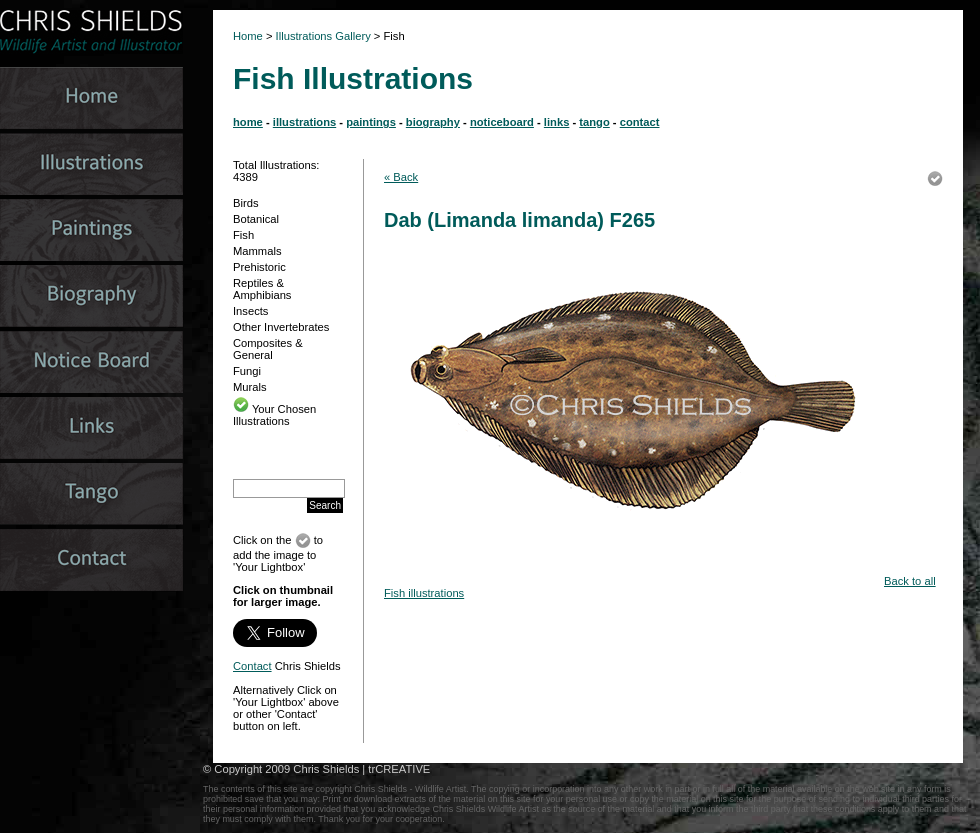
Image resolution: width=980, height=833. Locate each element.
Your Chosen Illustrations (274, 415)
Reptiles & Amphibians (262, 289)
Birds (246, 203)
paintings (371, 122)
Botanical (256, 219)
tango (594, 122)
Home (248, 36)
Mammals (257, 251)
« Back (401, 177)
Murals (250, 387)
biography (433, 122)
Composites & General (268, 349)
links (557, 122)
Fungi (247, 371)
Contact (252, 666)
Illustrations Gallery (322, 36)
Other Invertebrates (281, 327)
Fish (243, 235)
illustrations (304, 122)
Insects (250, 311)
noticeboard (502, 122)
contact (640, 122)
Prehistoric (259, 267)
